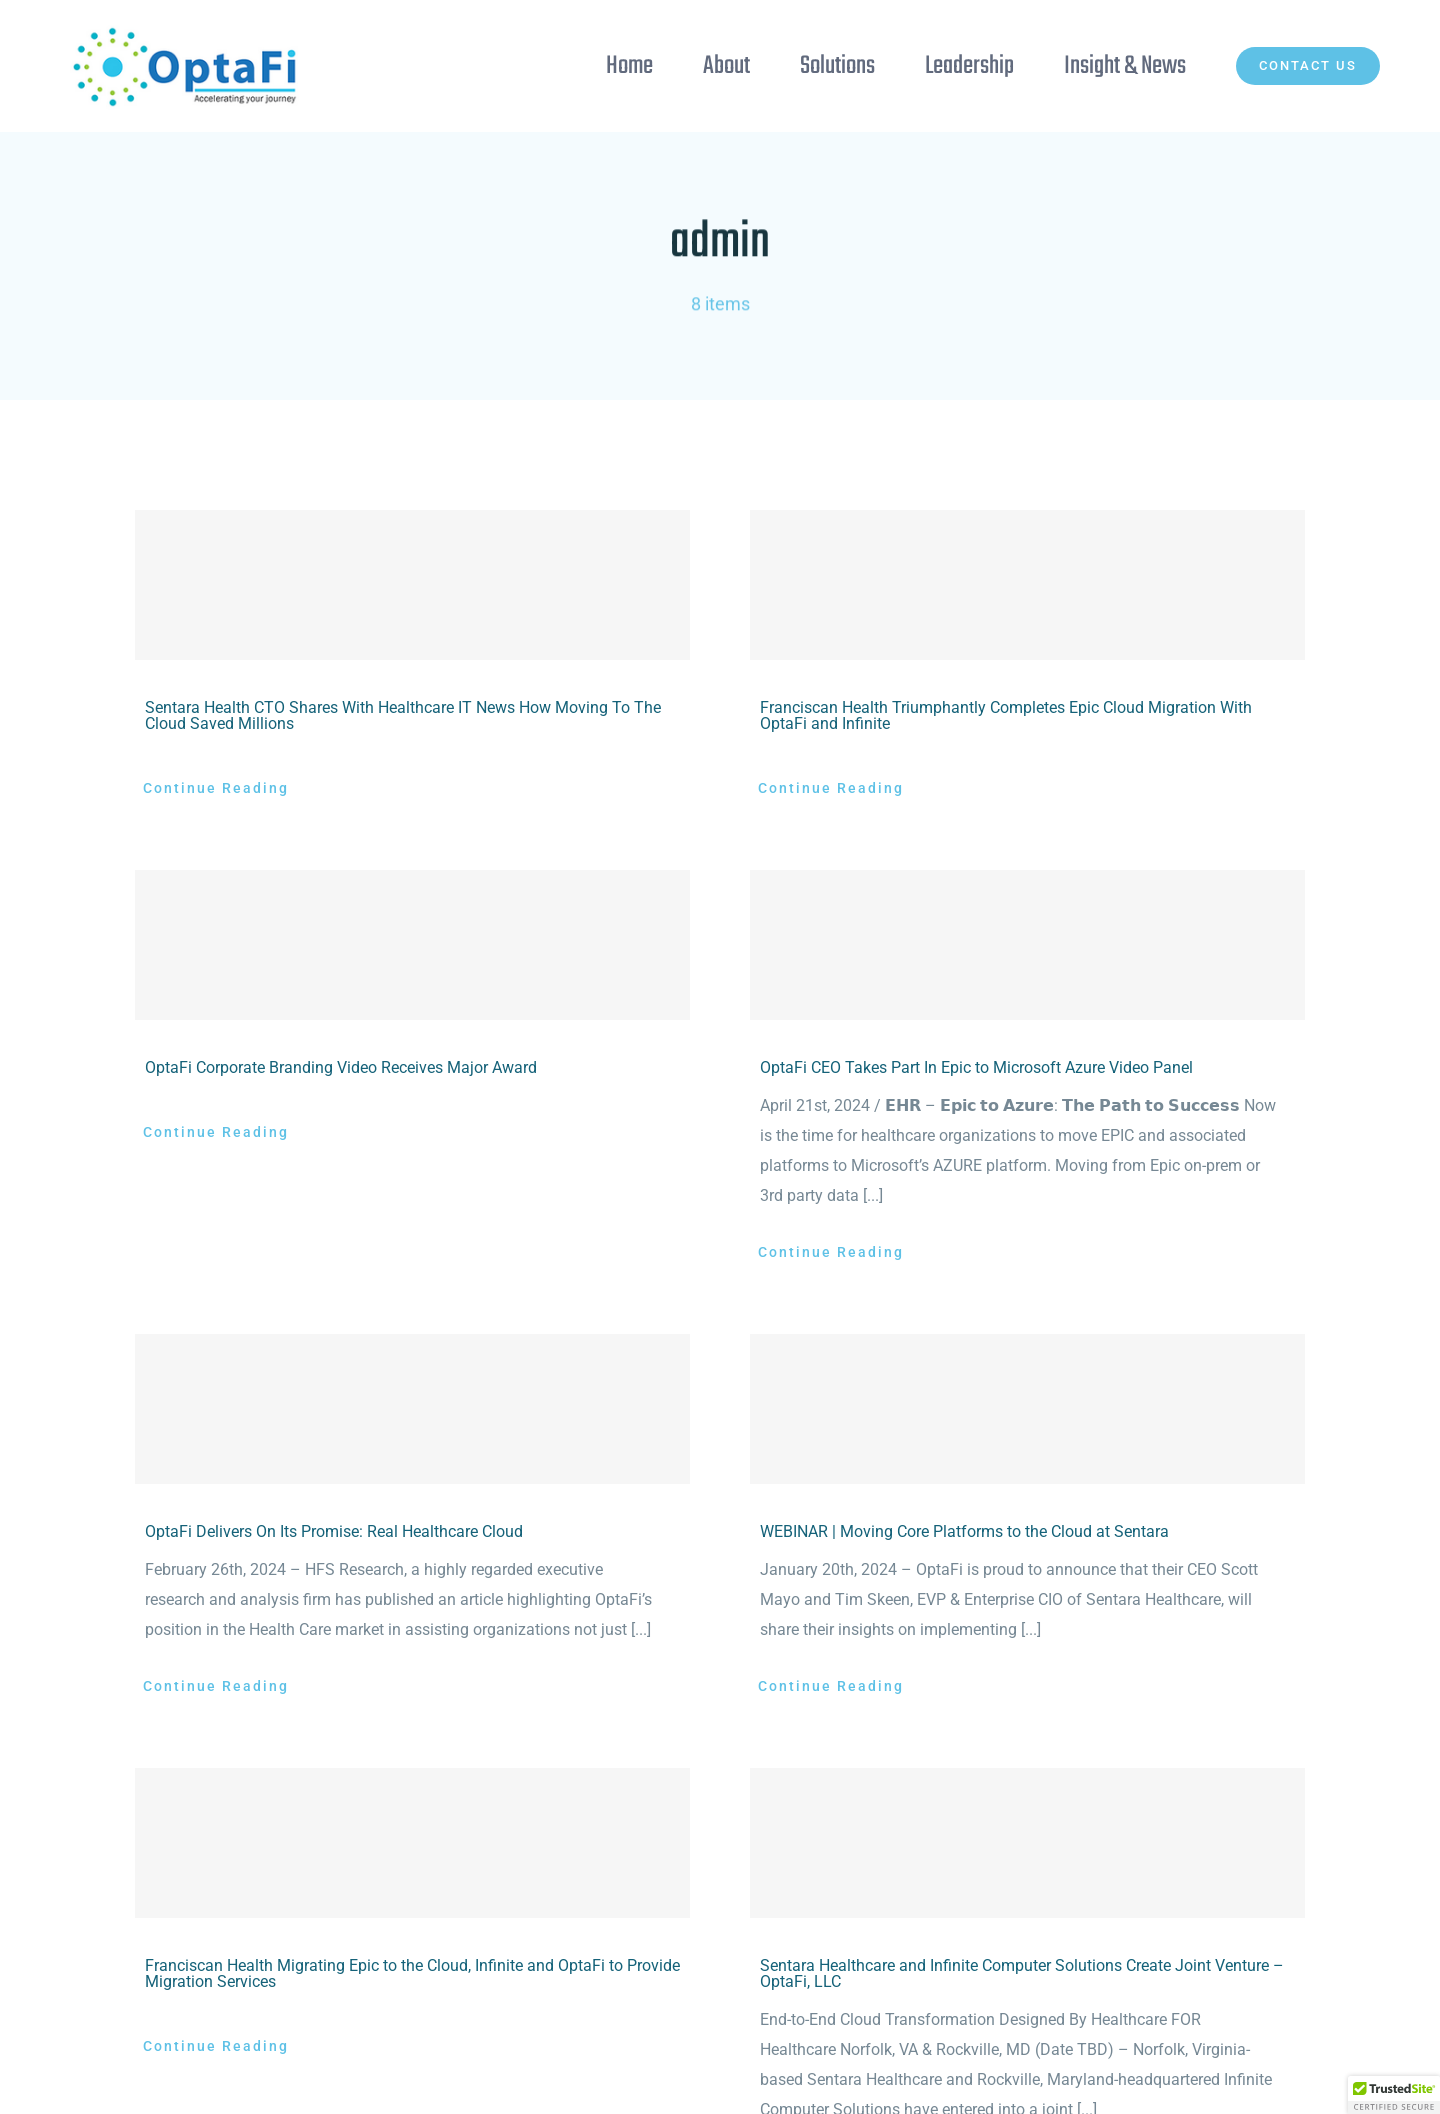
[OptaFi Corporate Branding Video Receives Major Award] (412, 945)
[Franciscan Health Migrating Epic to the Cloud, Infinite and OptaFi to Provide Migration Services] (412, 1843)
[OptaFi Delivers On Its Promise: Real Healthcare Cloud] (412, 1409)
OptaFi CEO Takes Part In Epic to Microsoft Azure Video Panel (976, 1067)
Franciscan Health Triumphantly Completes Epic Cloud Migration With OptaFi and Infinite (1006, 715)
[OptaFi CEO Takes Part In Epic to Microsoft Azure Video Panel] (1027, 945)
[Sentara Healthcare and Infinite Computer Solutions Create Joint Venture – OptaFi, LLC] (1027, 1843)
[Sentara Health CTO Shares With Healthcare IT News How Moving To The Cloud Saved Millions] (412, 585)
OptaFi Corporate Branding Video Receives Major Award (341, 1067)
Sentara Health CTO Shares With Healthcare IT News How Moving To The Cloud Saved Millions (403, 715)
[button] (1394, 2095)
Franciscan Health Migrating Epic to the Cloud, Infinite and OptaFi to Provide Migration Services (412, 1973)
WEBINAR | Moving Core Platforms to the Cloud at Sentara (964, 1531)
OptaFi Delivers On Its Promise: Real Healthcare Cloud (334, 1531)
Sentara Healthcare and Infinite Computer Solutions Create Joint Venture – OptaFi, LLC (1022, 1973)
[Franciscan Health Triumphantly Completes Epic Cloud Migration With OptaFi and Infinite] (1027, 585)
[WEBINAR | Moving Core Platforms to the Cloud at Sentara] (1027, 1409)
